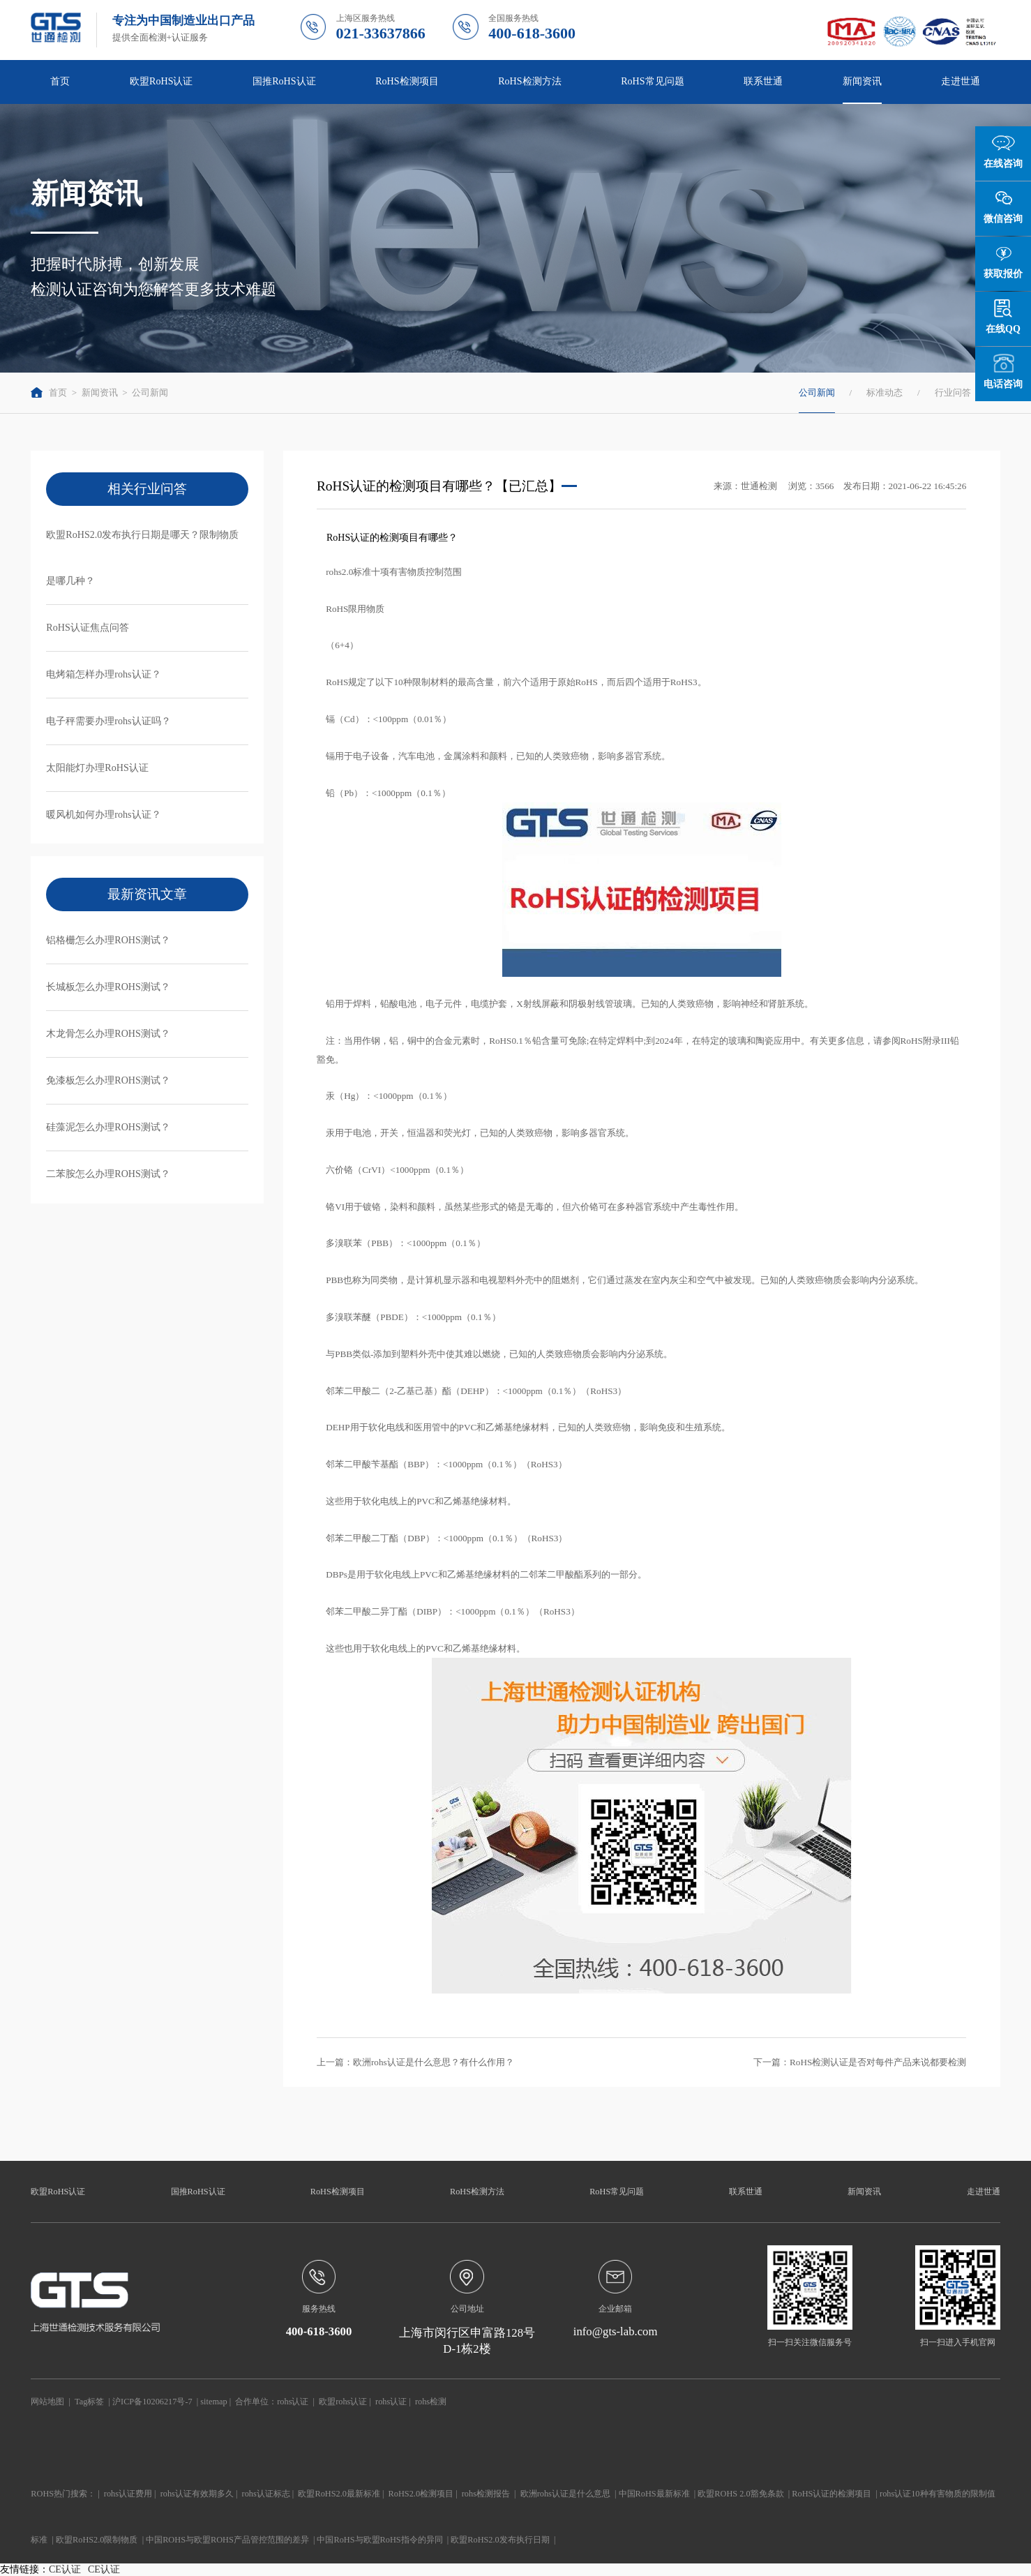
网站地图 (47, 2401)
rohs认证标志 (266, 2494)
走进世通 (960, 81)
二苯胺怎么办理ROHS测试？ (108, 1173)
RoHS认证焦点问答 (87, 627)
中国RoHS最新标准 (654, 2494)
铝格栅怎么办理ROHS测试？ (108, 939)
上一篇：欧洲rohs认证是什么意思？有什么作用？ (415, 2062)
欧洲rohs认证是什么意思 (565, 2494)
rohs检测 (430, 2401)
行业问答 (953, 392)
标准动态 (884, 392)
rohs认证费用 (128, 2494)
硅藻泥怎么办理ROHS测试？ (108, 1126)
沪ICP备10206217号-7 (152, 2401)
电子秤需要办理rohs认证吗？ (108, 720)
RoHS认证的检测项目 (831, 2494)
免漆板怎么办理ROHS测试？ (108, 1080)
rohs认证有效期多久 (197, 2494)
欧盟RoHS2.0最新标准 (338, 2494)
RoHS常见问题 (652, 81)
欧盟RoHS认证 (161, 81)
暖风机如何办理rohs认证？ (103, 814)
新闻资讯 (862, 81)
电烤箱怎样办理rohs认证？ (103, 674)
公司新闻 (150, 392)
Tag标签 (89, 2401)
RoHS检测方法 (529, 81)
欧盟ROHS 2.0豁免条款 (740, 2494)
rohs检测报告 (486, 2494)
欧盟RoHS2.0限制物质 (96, 2540)
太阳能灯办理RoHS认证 (97, 767)
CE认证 (65, 2569)
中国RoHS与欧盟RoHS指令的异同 (379, 2540)
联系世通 (763, 81)
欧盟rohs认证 (343, 2401)
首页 (60, 81)
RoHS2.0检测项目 (421, 2494)
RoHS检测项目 (406, 81)
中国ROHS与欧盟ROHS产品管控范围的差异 (227, 2540)
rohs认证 (292, 2401)
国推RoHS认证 (284, 81)
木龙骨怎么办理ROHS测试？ (108, 1033)
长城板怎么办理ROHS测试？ (108, 986)
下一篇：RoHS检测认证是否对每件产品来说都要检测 (859, 2062)
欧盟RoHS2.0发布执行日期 (500, 2540)
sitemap (213, 2401)
